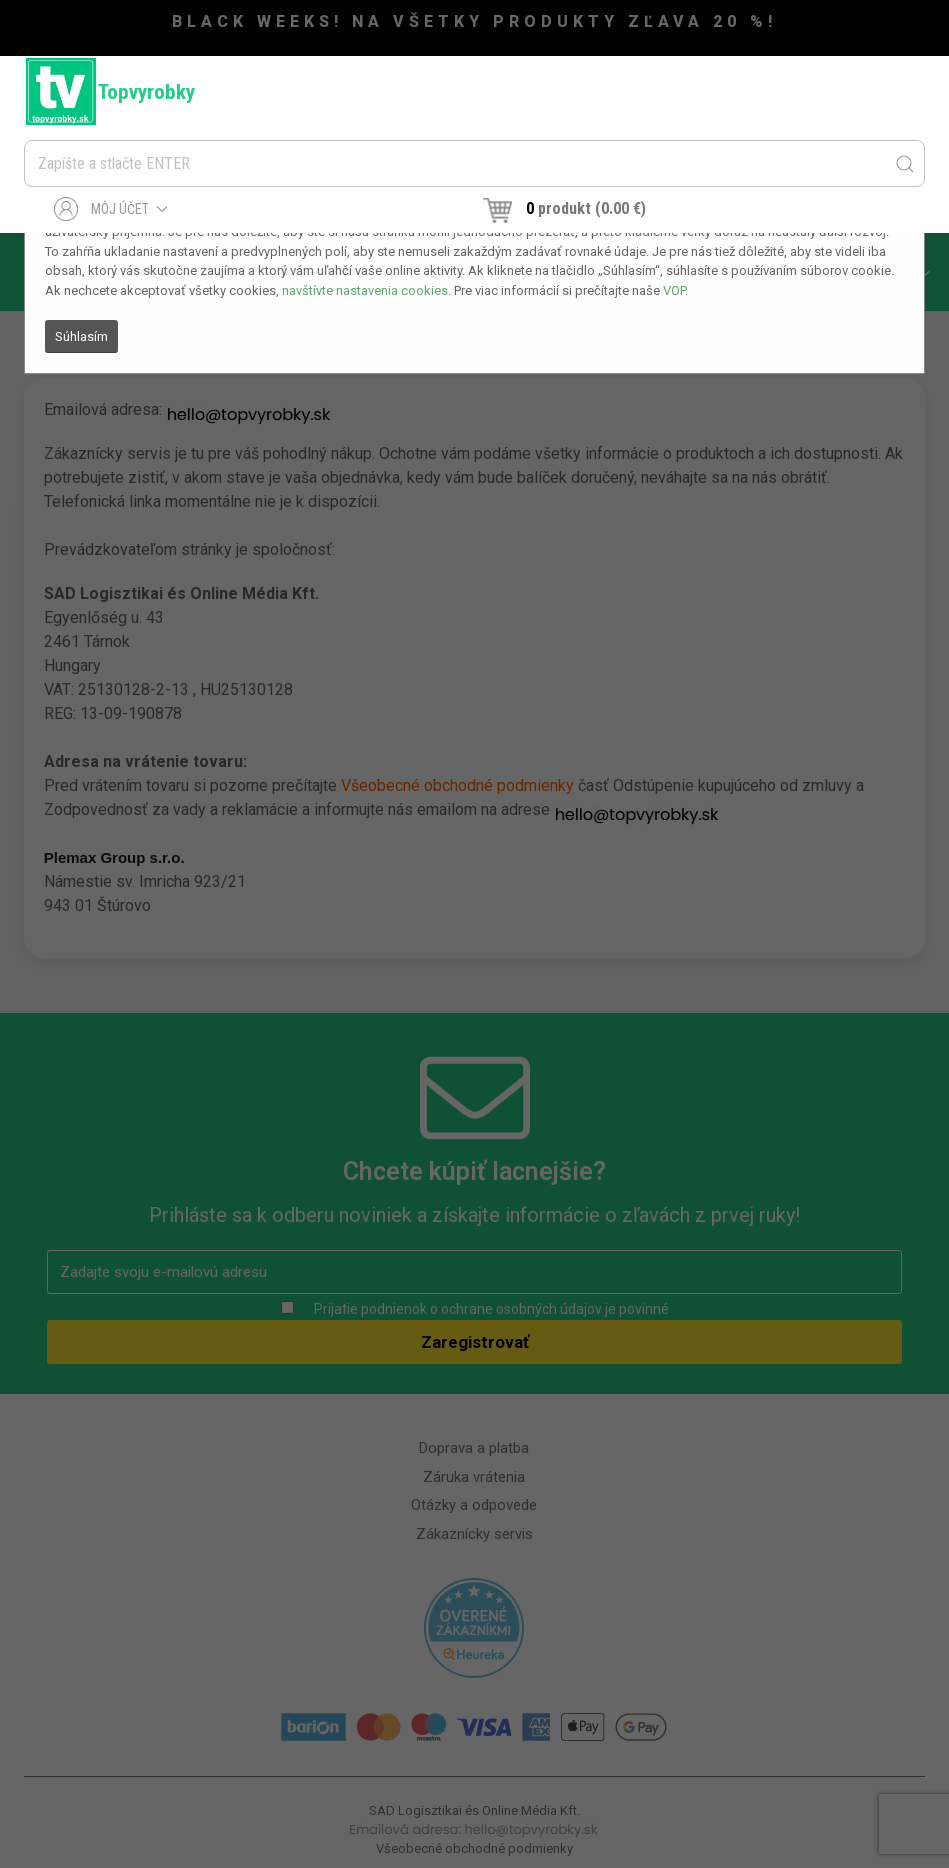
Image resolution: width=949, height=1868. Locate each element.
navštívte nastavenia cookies (365, 290)
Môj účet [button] (111, 209)
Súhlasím (81, 336)
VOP (674, 290)
